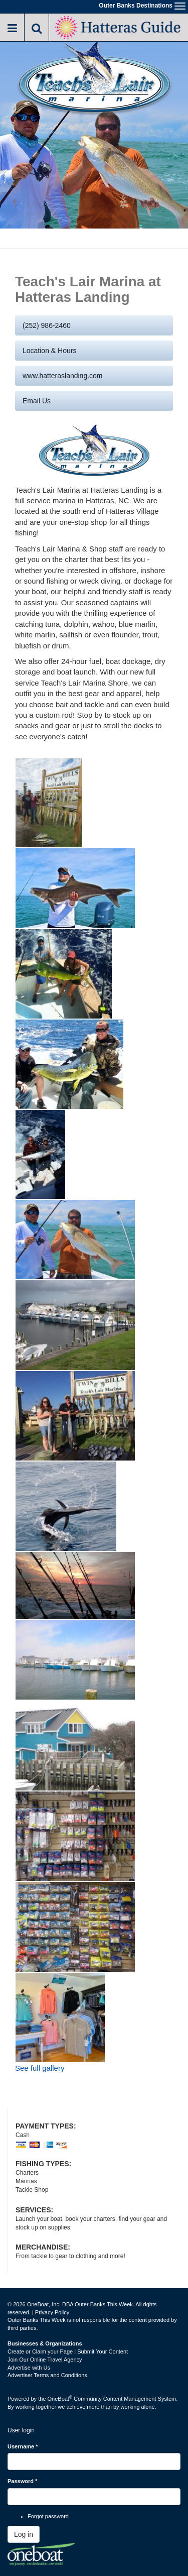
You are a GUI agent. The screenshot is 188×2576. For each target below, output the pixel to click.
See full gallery (39, 2068)
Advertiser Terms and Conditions (47, 2375)
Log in (23, 2534)
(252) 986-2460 (47, 325)
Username (23, 2446)
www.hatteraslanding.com (63, 376)
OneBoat (60, 2399)
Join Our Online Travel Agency (45, 2360)
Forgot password (48, 2516)
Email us (37, 401)
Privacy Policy (52, 2312)
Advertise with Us (29, 2368)
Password (22, 2481)
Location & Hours (49, 351)
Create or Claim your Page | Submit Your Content (68, 2351)
